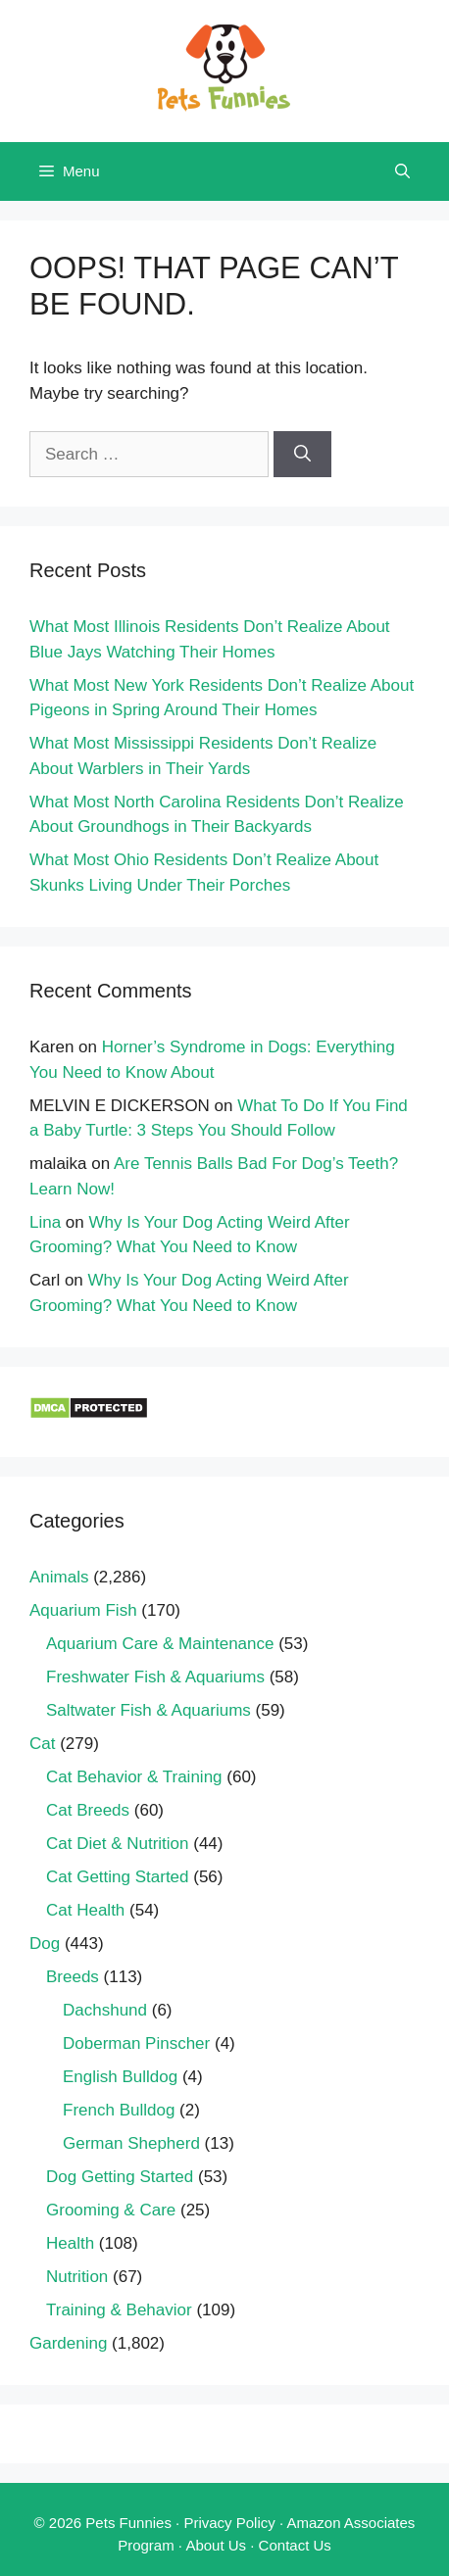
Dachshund (105, 2010)
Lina (45, 1222)
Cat (42, 1743)
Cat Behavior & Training (134, 1777)
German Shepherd (131, 2143)
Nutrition (77, 2276)
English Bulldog (120, 2076)
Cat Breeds (87, 1810)
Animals (58, 1577)
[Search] (302, 454)
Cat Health (85, 1910)
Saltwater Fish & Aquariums (148, 1710)
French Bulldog (119, 2110)
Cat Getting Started (117, 1877)
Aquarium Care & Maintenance (160, 1643)
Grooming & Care (110, 2210)
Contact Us (295, 2545)
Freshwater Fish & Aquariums (155, 1677)
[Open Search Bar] (402, 171)
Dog (44, 1943)
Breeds (72, 1977)
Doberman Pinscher (136, 2043)
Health (70, 2243)
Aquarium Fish (83, 1610)
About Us (215, 2545)
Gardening (68, 2343)
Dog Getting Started (119, 2176)
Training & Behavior (119, 2310)
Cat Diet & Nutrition (117, 1843)
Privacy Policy (228, 2522)
